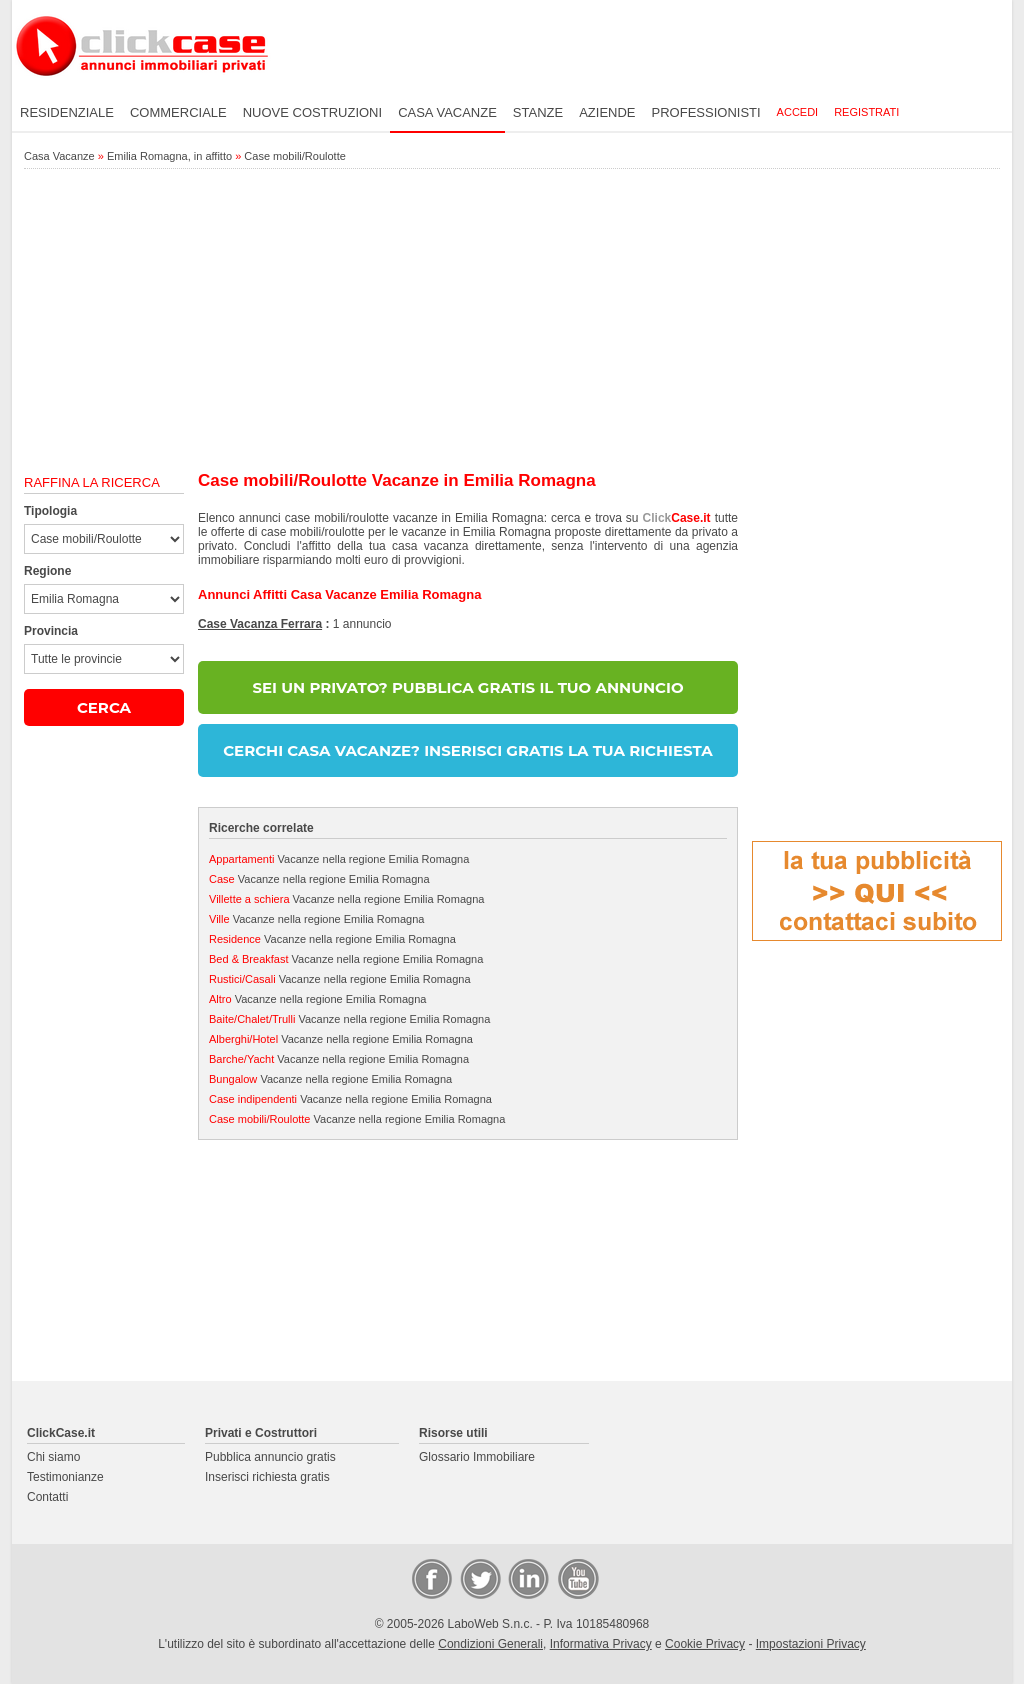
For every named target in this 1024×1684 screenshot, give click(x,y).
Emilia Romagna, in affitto (169, 156)
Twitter (479, 1578)
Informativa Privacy (601, 1644)
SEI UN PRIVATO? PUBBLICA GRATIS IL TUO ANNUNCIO (467, 687)
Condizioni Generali (490, 1644)
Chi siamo (53, 1457)
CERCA (104, 707)
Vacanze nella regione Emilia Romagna (339, 859)
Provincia (51, 631)
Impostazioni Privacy (811, 1644)
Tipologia (50, 511)
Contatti (47, 1497)
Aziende (607, 112)
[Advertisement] (512, 321)
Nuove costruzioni (312, 112)
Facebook (431, 1578)
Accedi (798, 112)
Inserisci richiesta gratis (267, 1477)
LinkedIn (527, 1578)
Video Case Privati (577, 1578)
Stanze (538, 112)
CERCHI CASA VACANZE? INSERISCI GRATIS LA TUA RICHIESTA (467, 750)
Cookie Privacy (705, 1644)
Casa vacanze (447, 112)
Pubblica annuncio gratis (270, 1457)
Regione (47, 571)
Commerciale (178, 112)
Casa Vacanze (59, 156)
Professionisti (706, 112)
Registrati (866, 112)
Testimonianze (65, 1477)
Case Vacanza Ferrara (260, 624)
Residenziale (67, 112)
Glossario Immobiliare (477, 1457)
